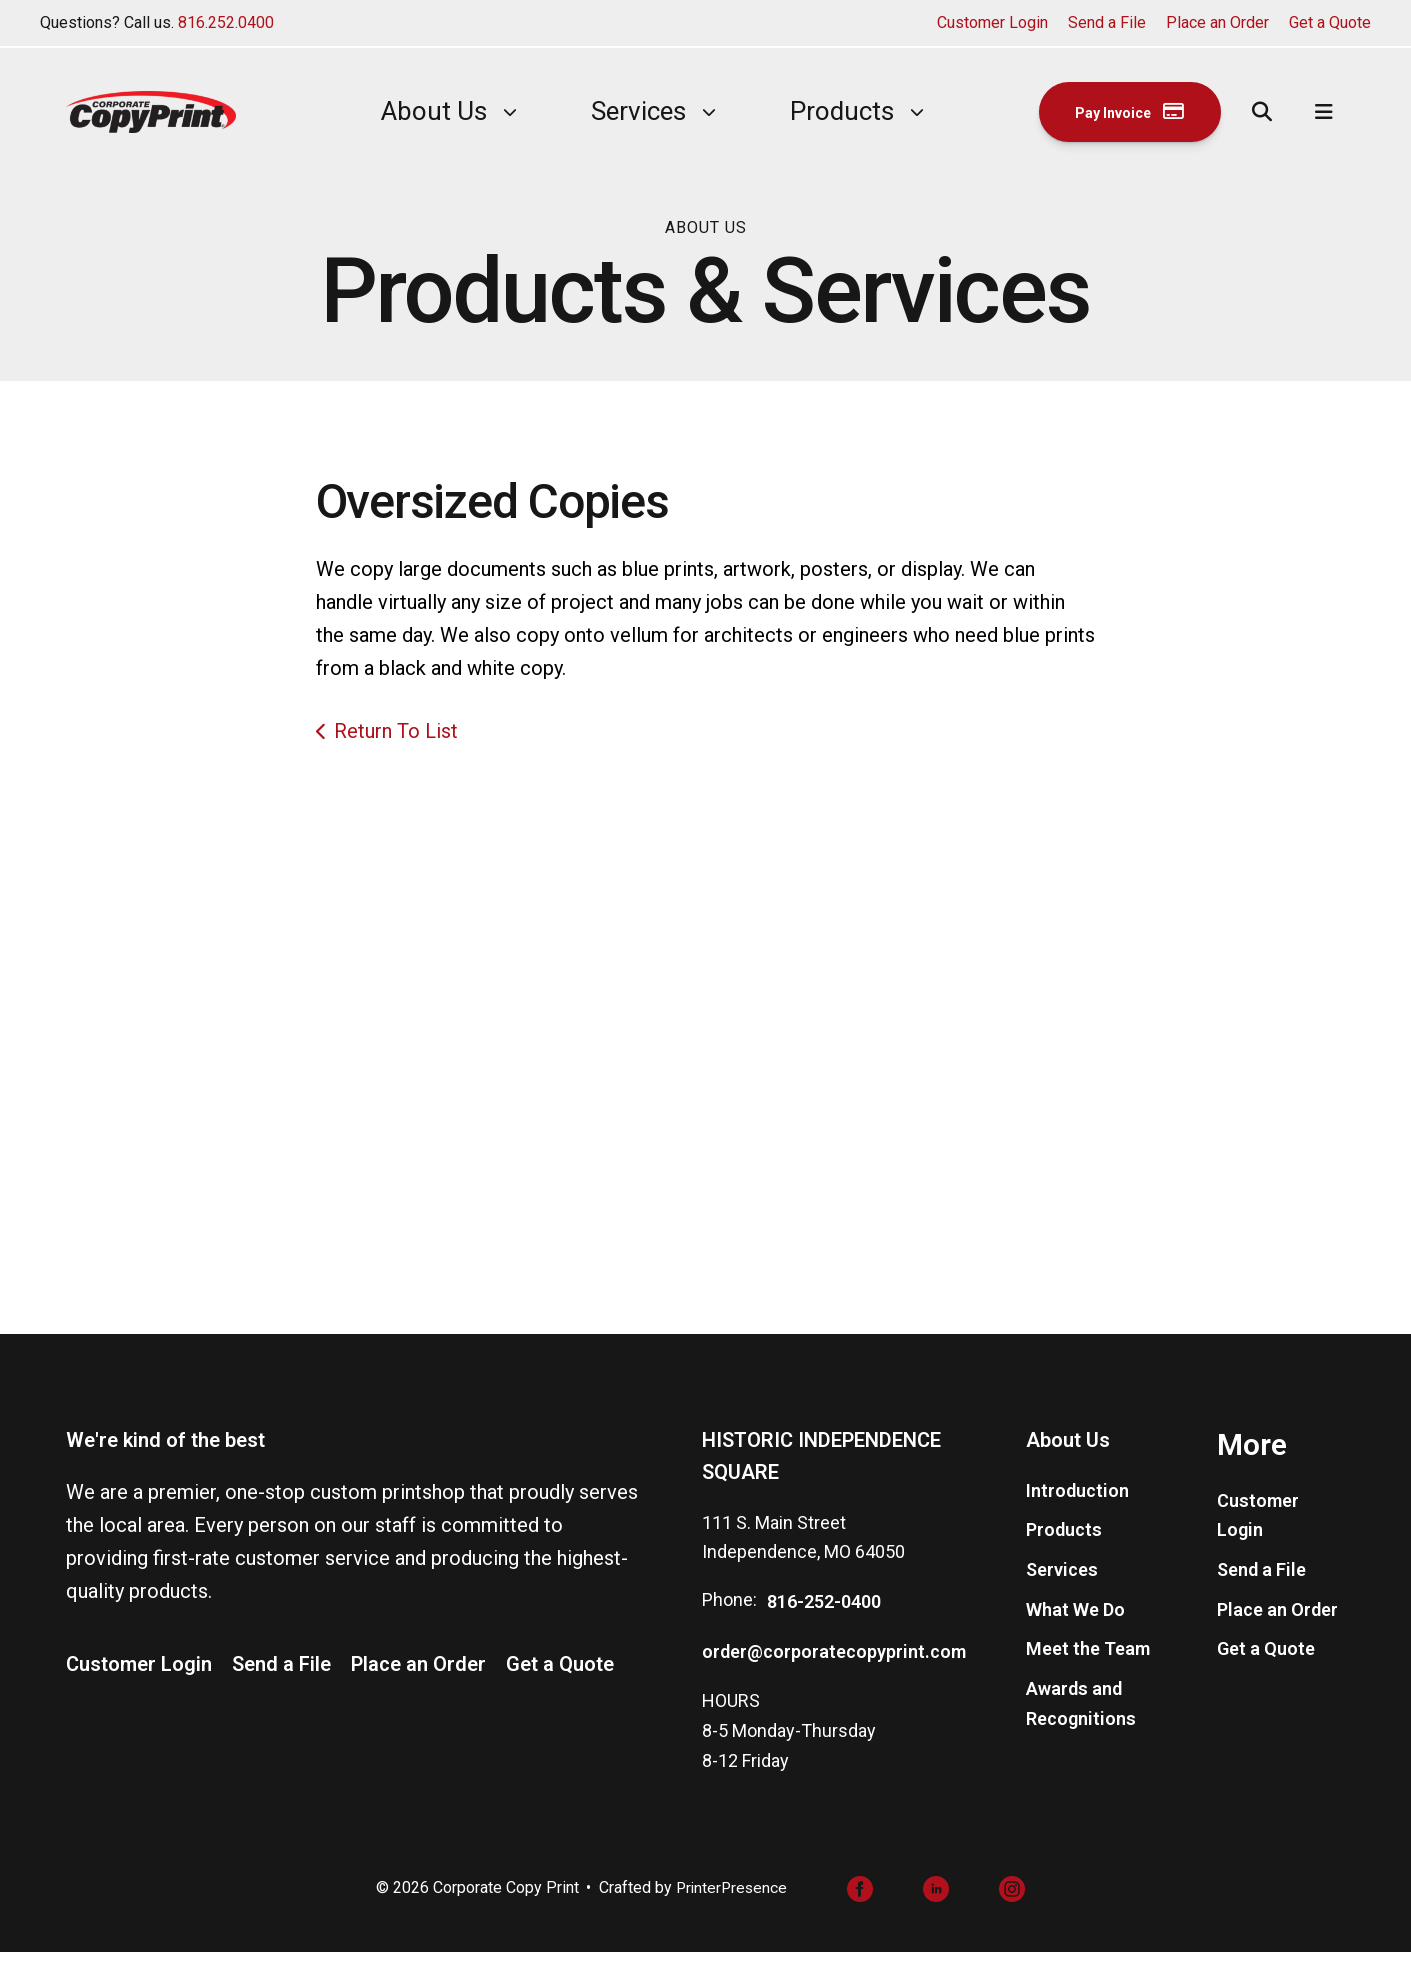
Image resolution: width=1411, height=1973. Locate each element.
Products (827, 111)
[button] (1263, 112)
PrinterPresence (731, 1908)
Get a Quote (1330, 22)
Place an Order (1217, 22)
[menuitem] (419, 111)
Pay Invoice (1116, 111)
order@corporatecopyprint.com (834, 1672)
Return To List (396, 731)
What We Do (1075, 1630)
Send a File (1107, 22)
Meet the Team (1088, 1669)
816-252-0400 (824, 1622)
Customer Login (992, 22)
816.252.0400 (226, 22)
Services (623, 111)
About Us (419, 111)
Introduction (1077, 1510)
